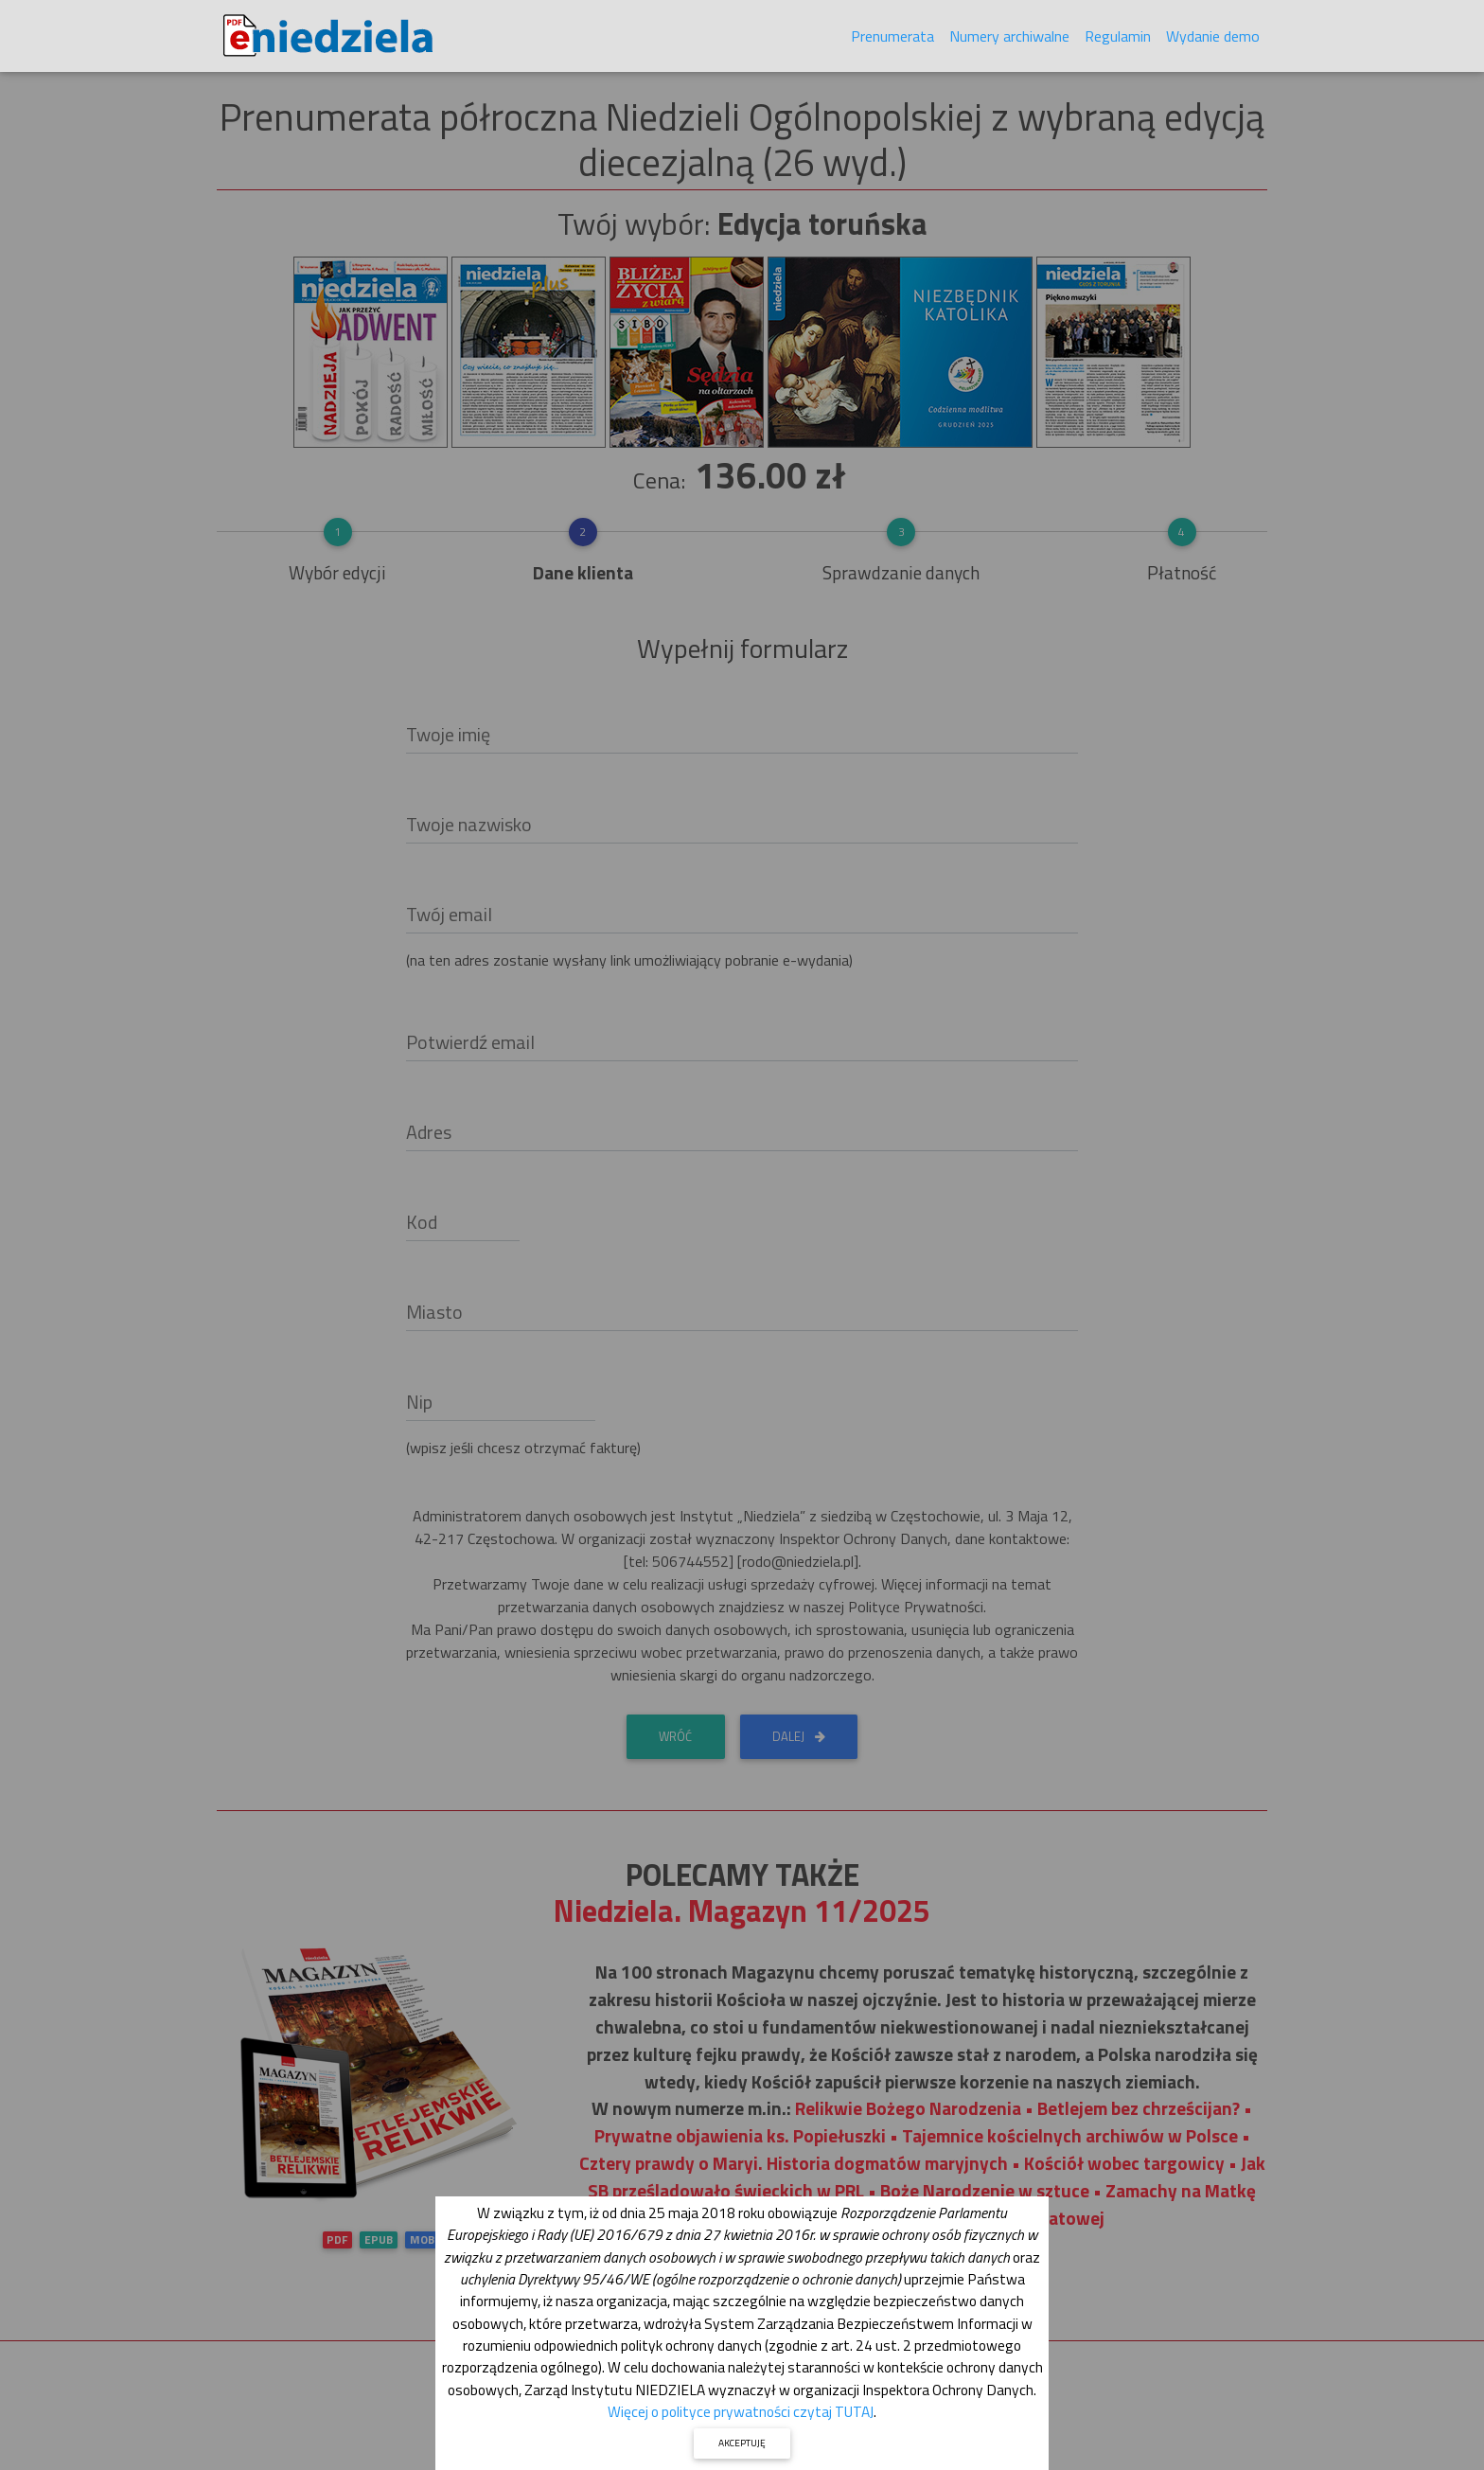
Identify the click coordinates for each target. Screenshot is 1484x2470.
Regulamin (1118, 39)
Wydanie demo (1213, 39)
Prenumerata (892, 39)
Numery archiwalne (1009, 39)
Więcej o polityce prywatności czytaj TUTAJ (741, 2411)
